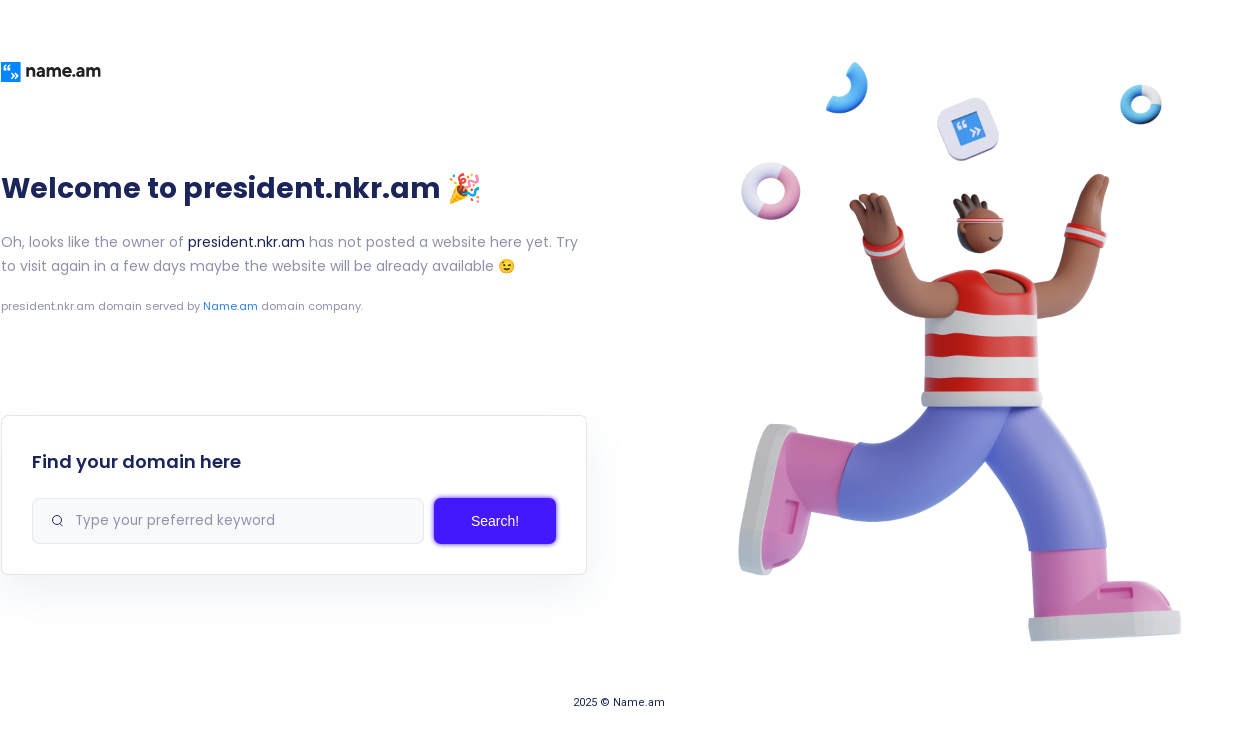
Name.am (230, 306)
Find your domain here (136, 461)
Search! (495, 521)
